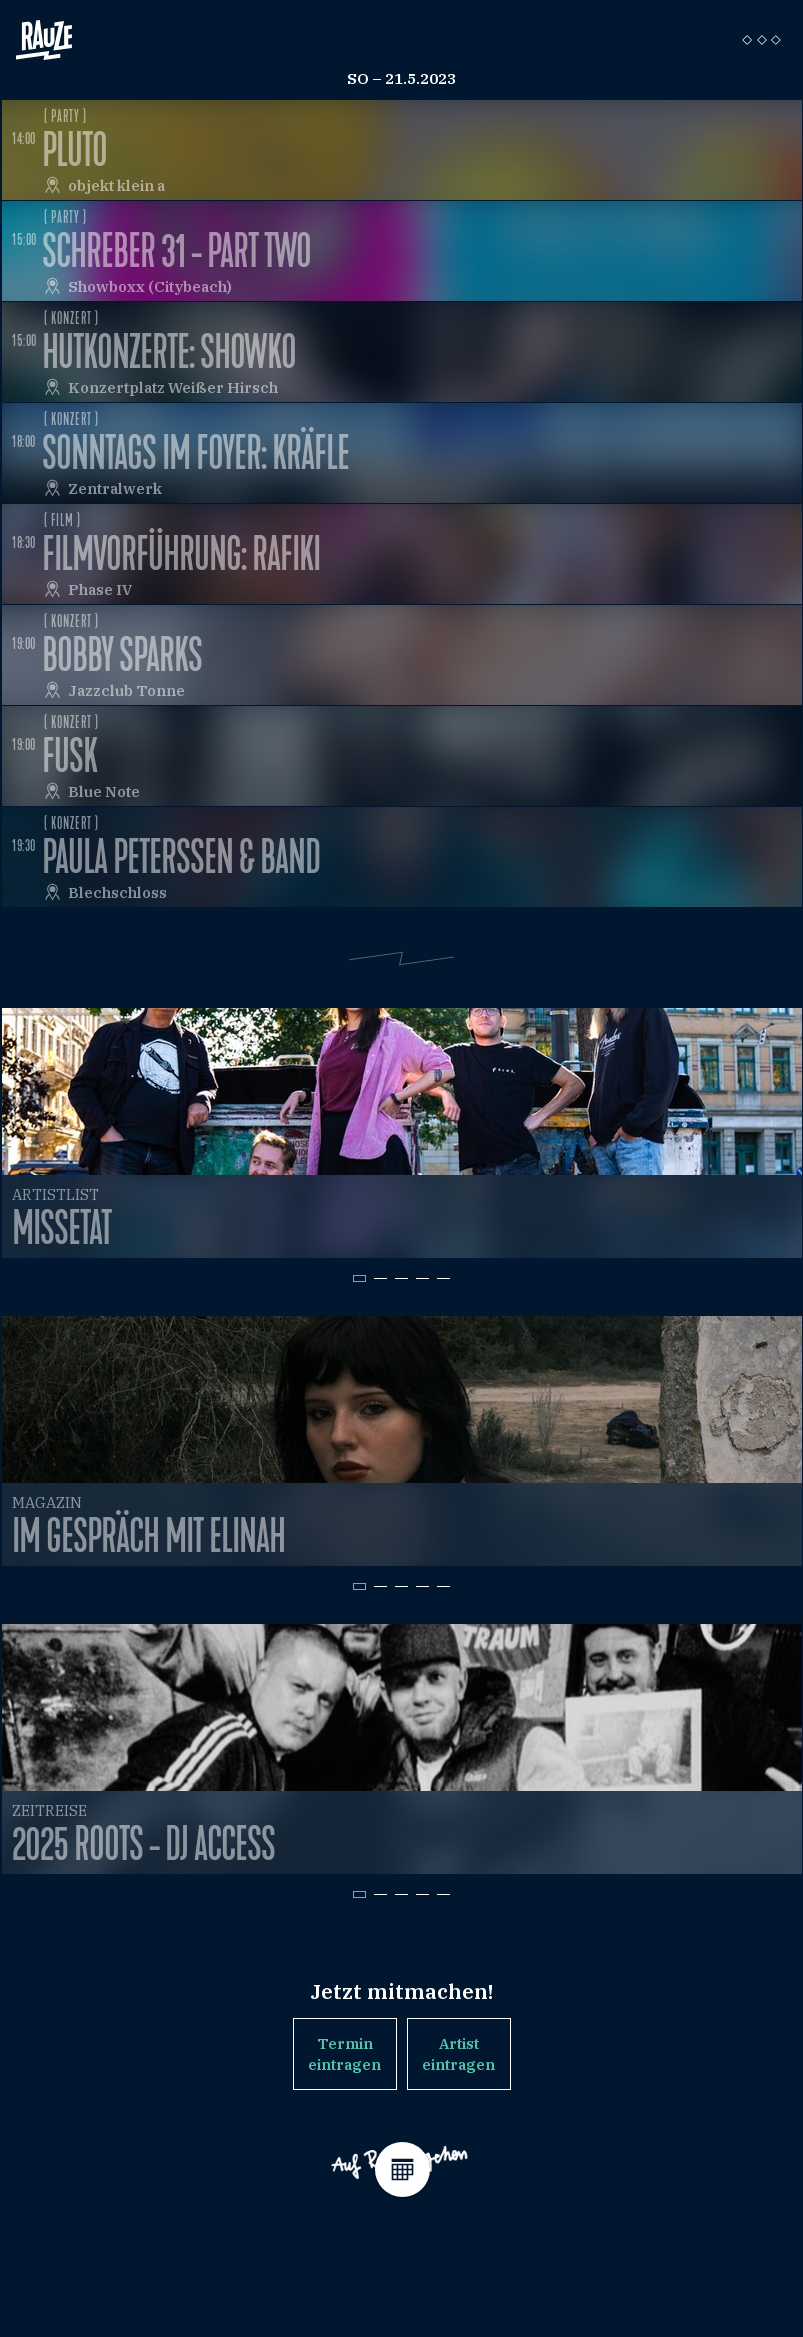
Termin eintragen (344, 2054)
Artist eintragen (458, 2054)
